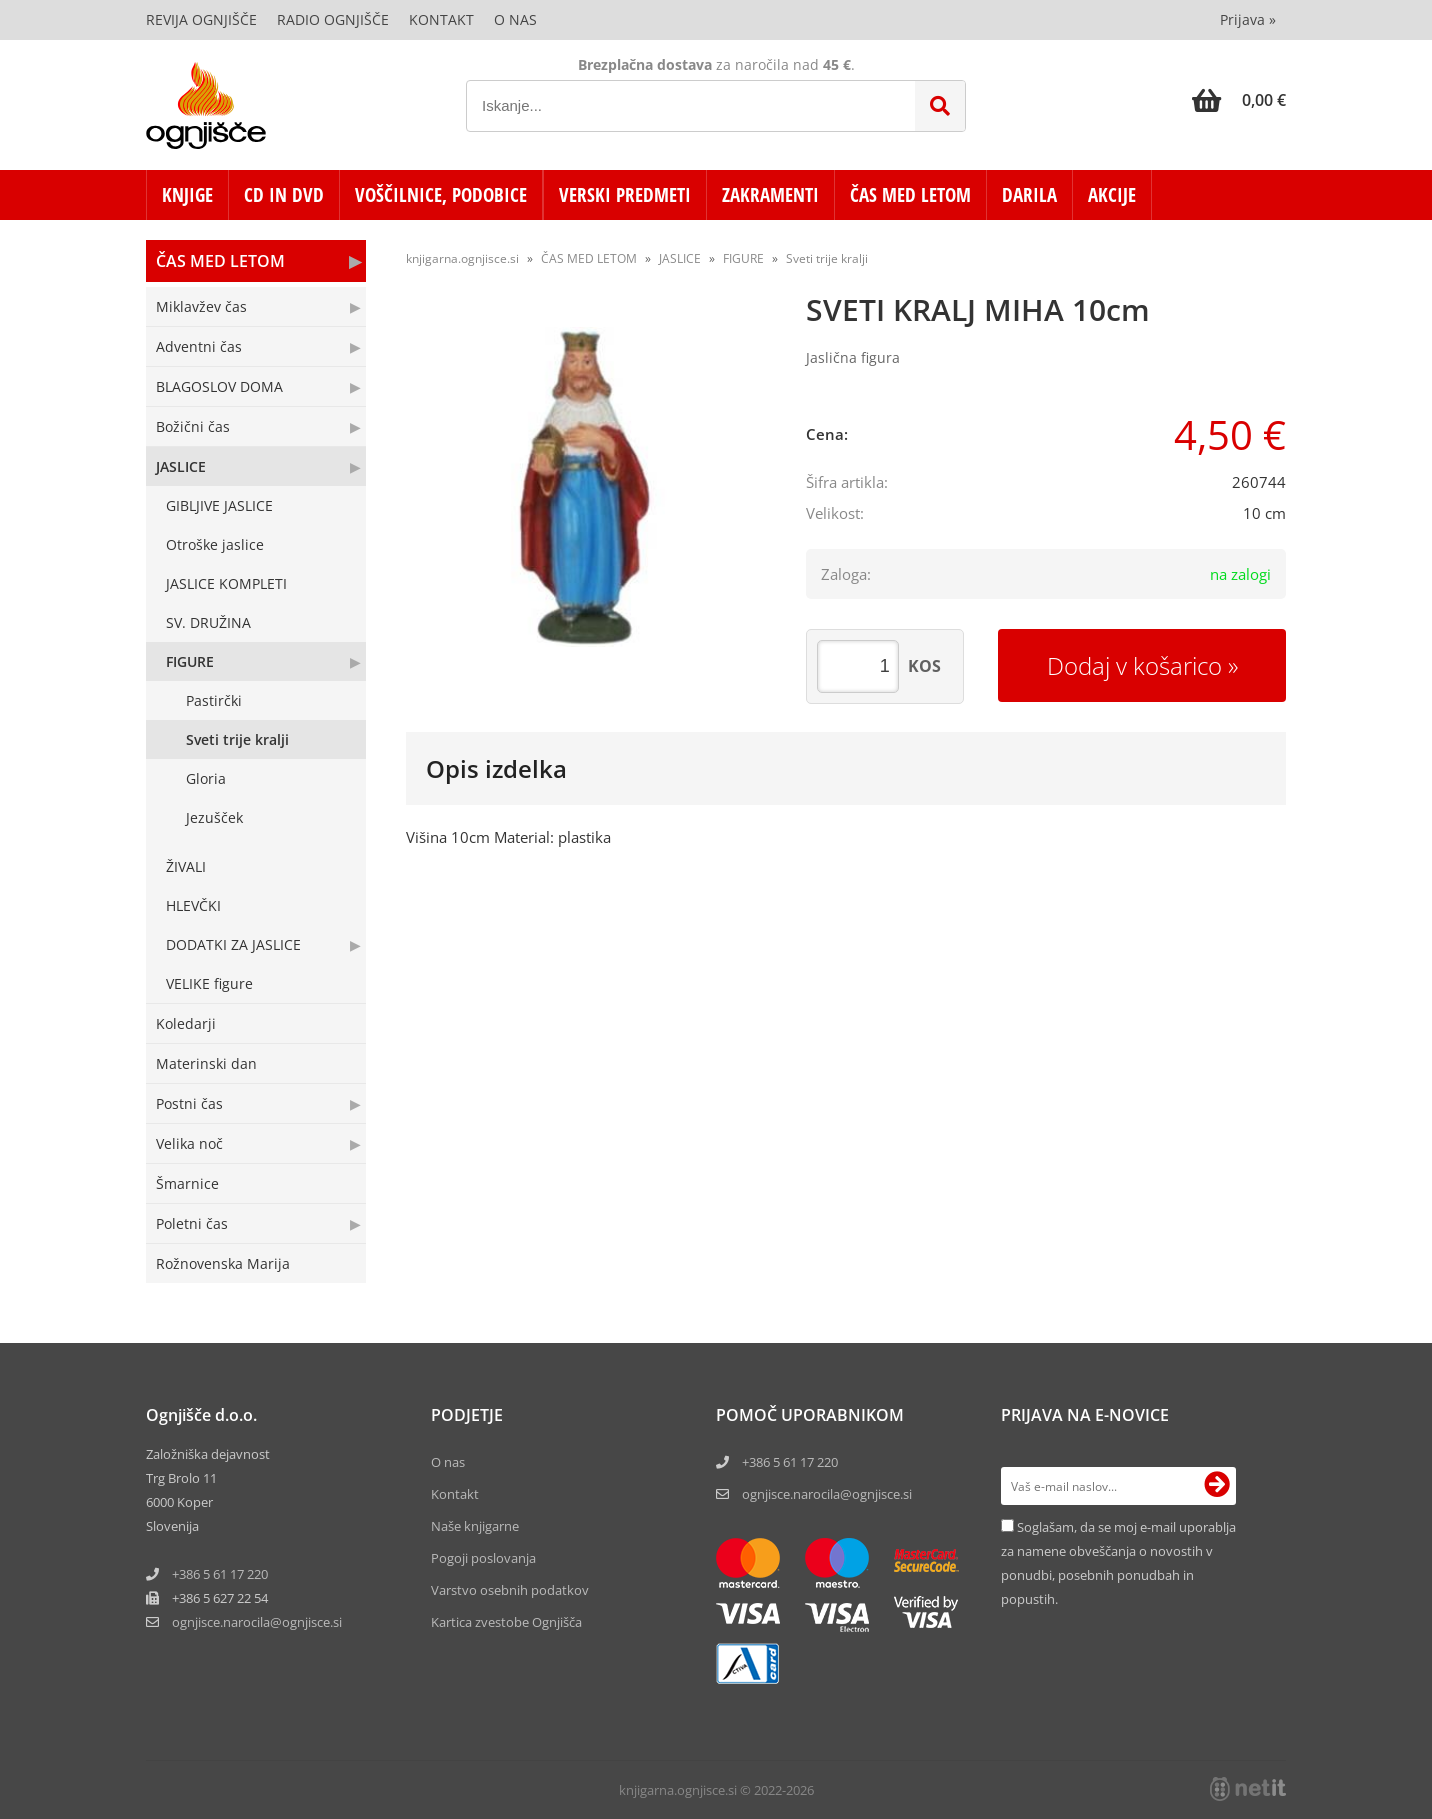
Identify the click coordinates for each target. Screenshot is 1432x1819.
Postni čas (189, 1103)
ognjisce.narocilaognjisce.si (257, 1622)
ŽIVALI (186, 866)
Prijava (1248, 19)
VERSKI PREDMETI (625, 195)
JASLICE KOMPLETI (226, 583)
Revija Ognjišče (201, 19)
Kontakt (441, 19)
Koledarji (186, 1023)
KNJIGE (187, 195)
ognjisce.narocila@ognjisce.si (827, 1494)
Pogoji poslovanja (483, 1558)
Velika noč (189, 1143)
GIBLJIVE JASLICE (219, 505)
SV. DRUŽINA (208, 622)
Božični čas (193, 426)
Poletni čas (192, 1223)
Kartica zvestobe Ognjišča (506, 1622)
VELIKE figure (209, 983)
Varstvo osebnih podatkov (510, 1590)
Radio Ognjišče (333, 19)
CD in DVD (284, 195)
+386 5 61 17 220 (220, 1574)
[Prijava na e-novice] (1217, 1486)
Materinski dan (206, 1063)
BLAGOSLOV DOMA (219, 386)
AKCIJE (1112, 195)
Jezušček (214, 817)
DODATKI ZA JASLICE (233, 944)
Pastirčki (214, 700)
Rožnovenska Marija (223, 1263)
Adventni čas (199, 346)
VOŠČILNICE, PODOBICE (441, 195)
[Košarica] (1239, 100)
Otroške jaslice (215, 544)
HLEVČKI (193, 905)
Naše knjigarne (475, 1526)
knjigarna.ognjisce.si (462, 258)
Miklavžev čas (201, 306)
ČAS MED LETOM (910, 195)
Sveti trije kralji (237, 739)
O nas (515, 19)
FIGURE (190, 661)
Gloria (206, 778)
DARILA (1029, 195)
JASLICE (181, 466)
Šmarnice (187, 1183)
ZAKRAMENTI (770, 195)
